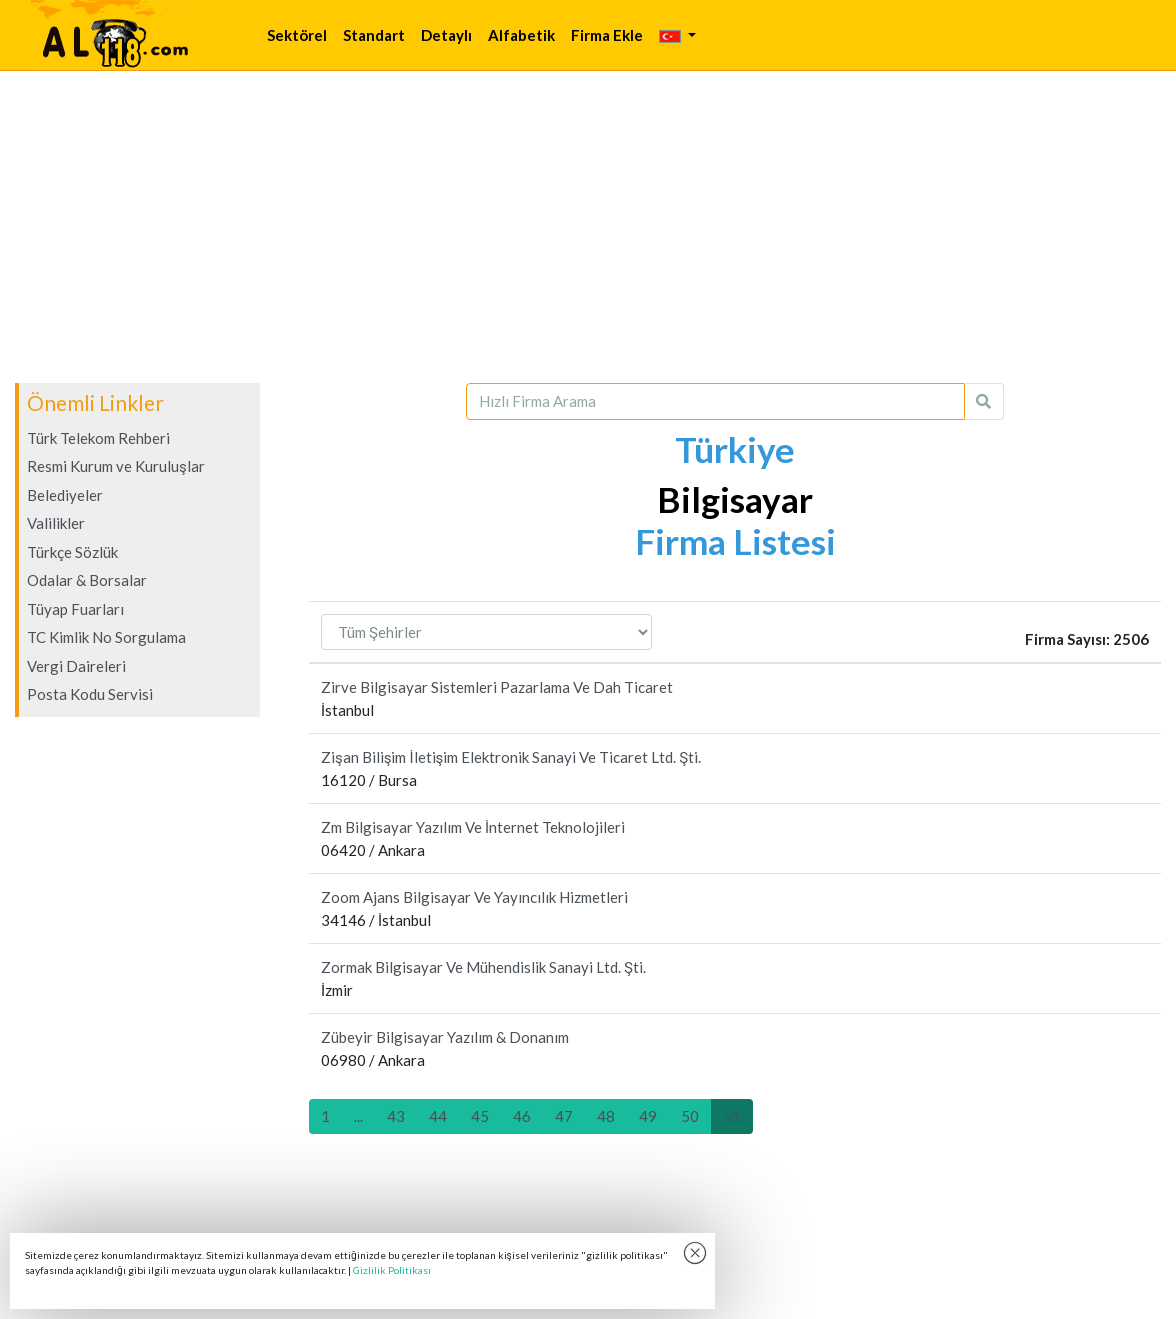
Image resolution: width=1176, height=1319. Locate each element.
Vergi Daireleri (76, 666)
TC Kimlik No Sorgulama (106, 637)
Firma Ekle (607, 35)
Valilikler (56, 523)
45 (480, 1116)
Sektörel (297, 35)
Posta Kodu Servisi (90, 694)
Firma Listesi (735, 541)
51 (732, 1116)
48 (606, 1116)
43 (396, 1116)
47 (564, 1116)
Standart (374, 35)
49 (648, 1116)
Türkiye (735, 449)
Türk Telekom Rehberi (98, 438)
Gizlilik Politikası (392, 1270)
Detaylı (446, 35)
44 (438, 1116)
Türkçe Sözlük (72, 552)
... (358, 1116)
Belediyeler (65, 495)
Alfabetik (521, 35)
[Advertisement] (588, 227)
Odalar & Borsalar (87, 580)
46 (522, 1116)
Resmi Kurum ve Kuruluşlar (116, 466)
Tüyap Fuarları (75, 609)
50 (690, 1116)
